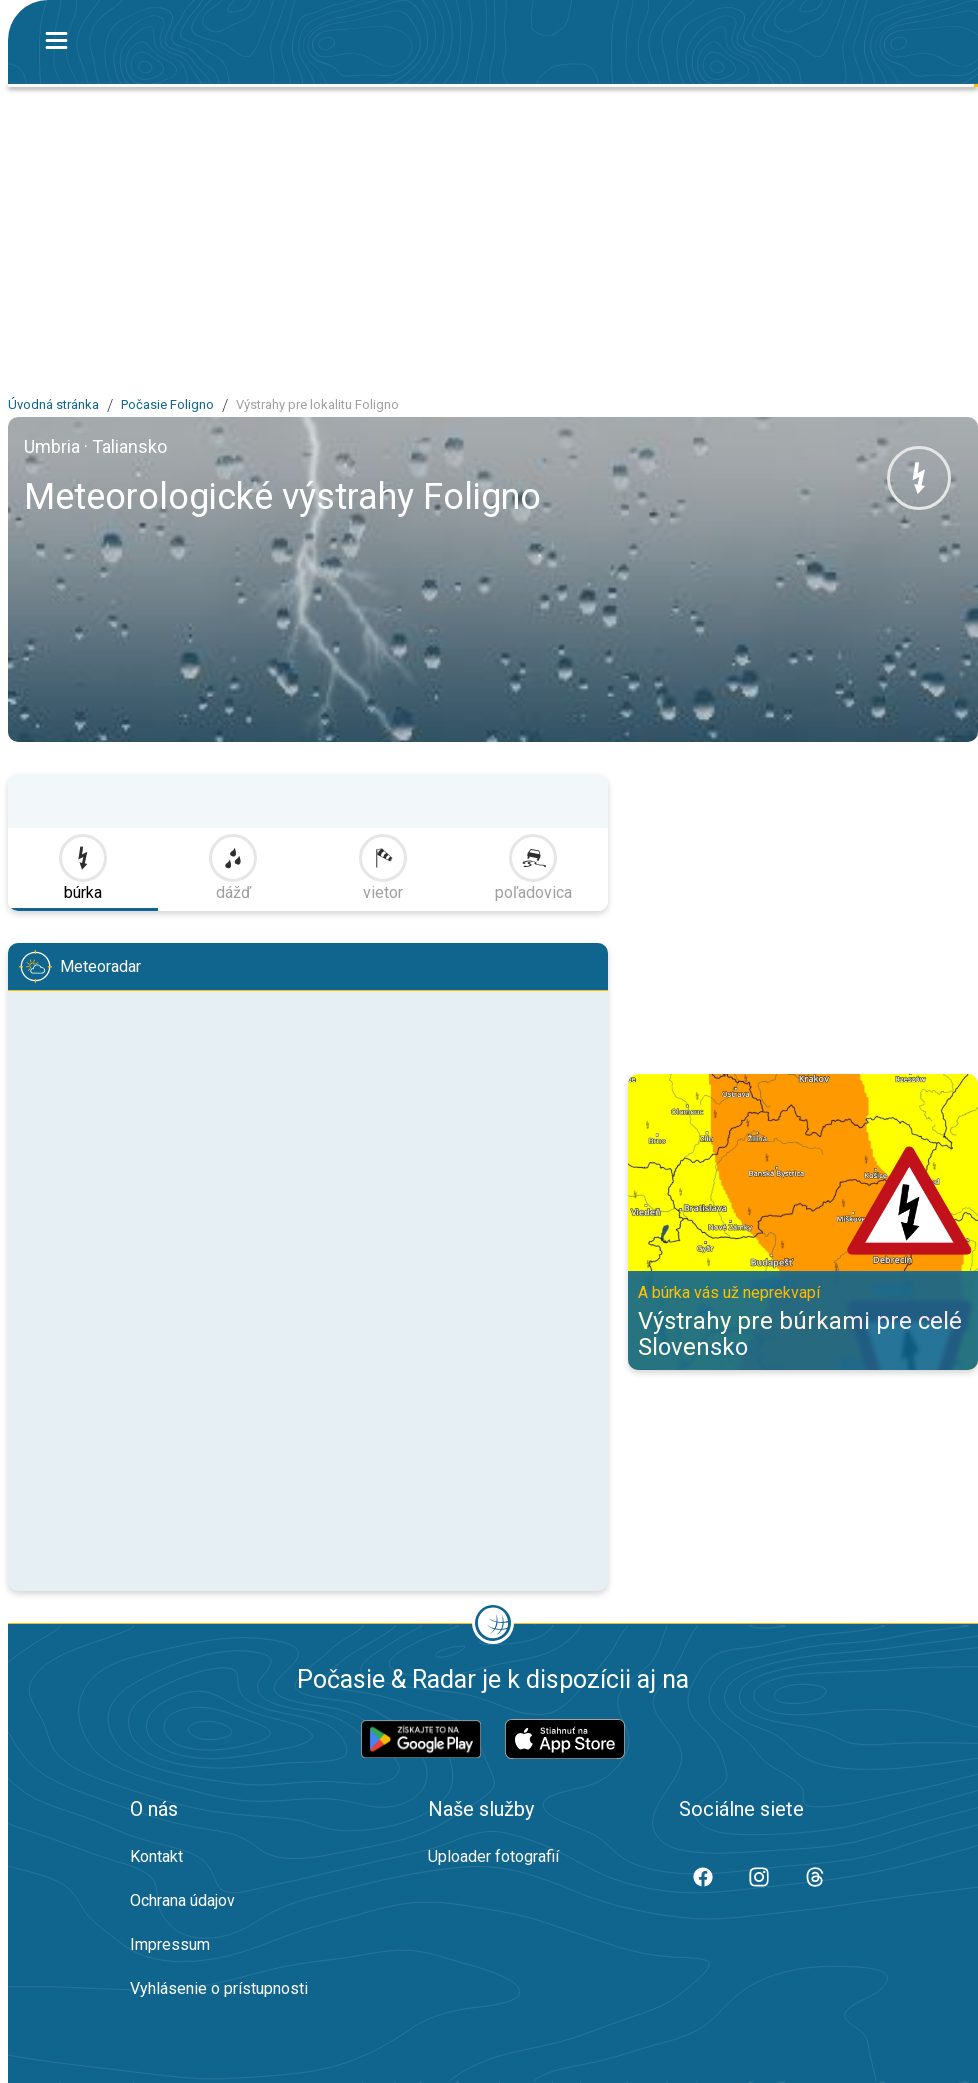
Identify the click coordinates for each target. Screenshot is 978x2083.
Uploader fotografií (493, 1856)
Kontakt (156, 1856)
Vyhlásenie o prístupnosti (219, 1988)
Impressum (170, 1944)
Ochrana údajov (182, 1900)
